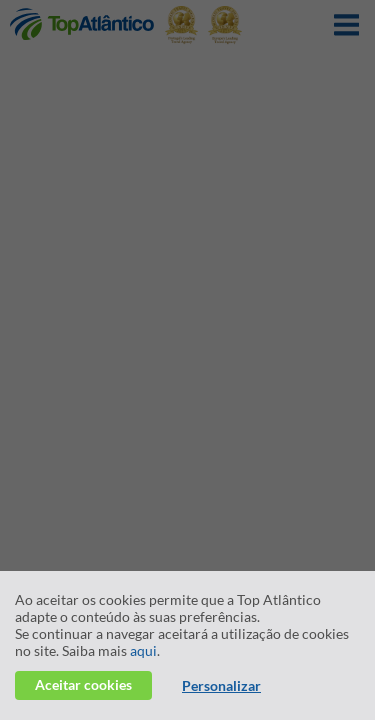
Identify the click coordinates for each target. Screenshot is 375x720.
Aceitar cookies (83, 684)
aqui (143, 650)
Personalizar (221, 685)
